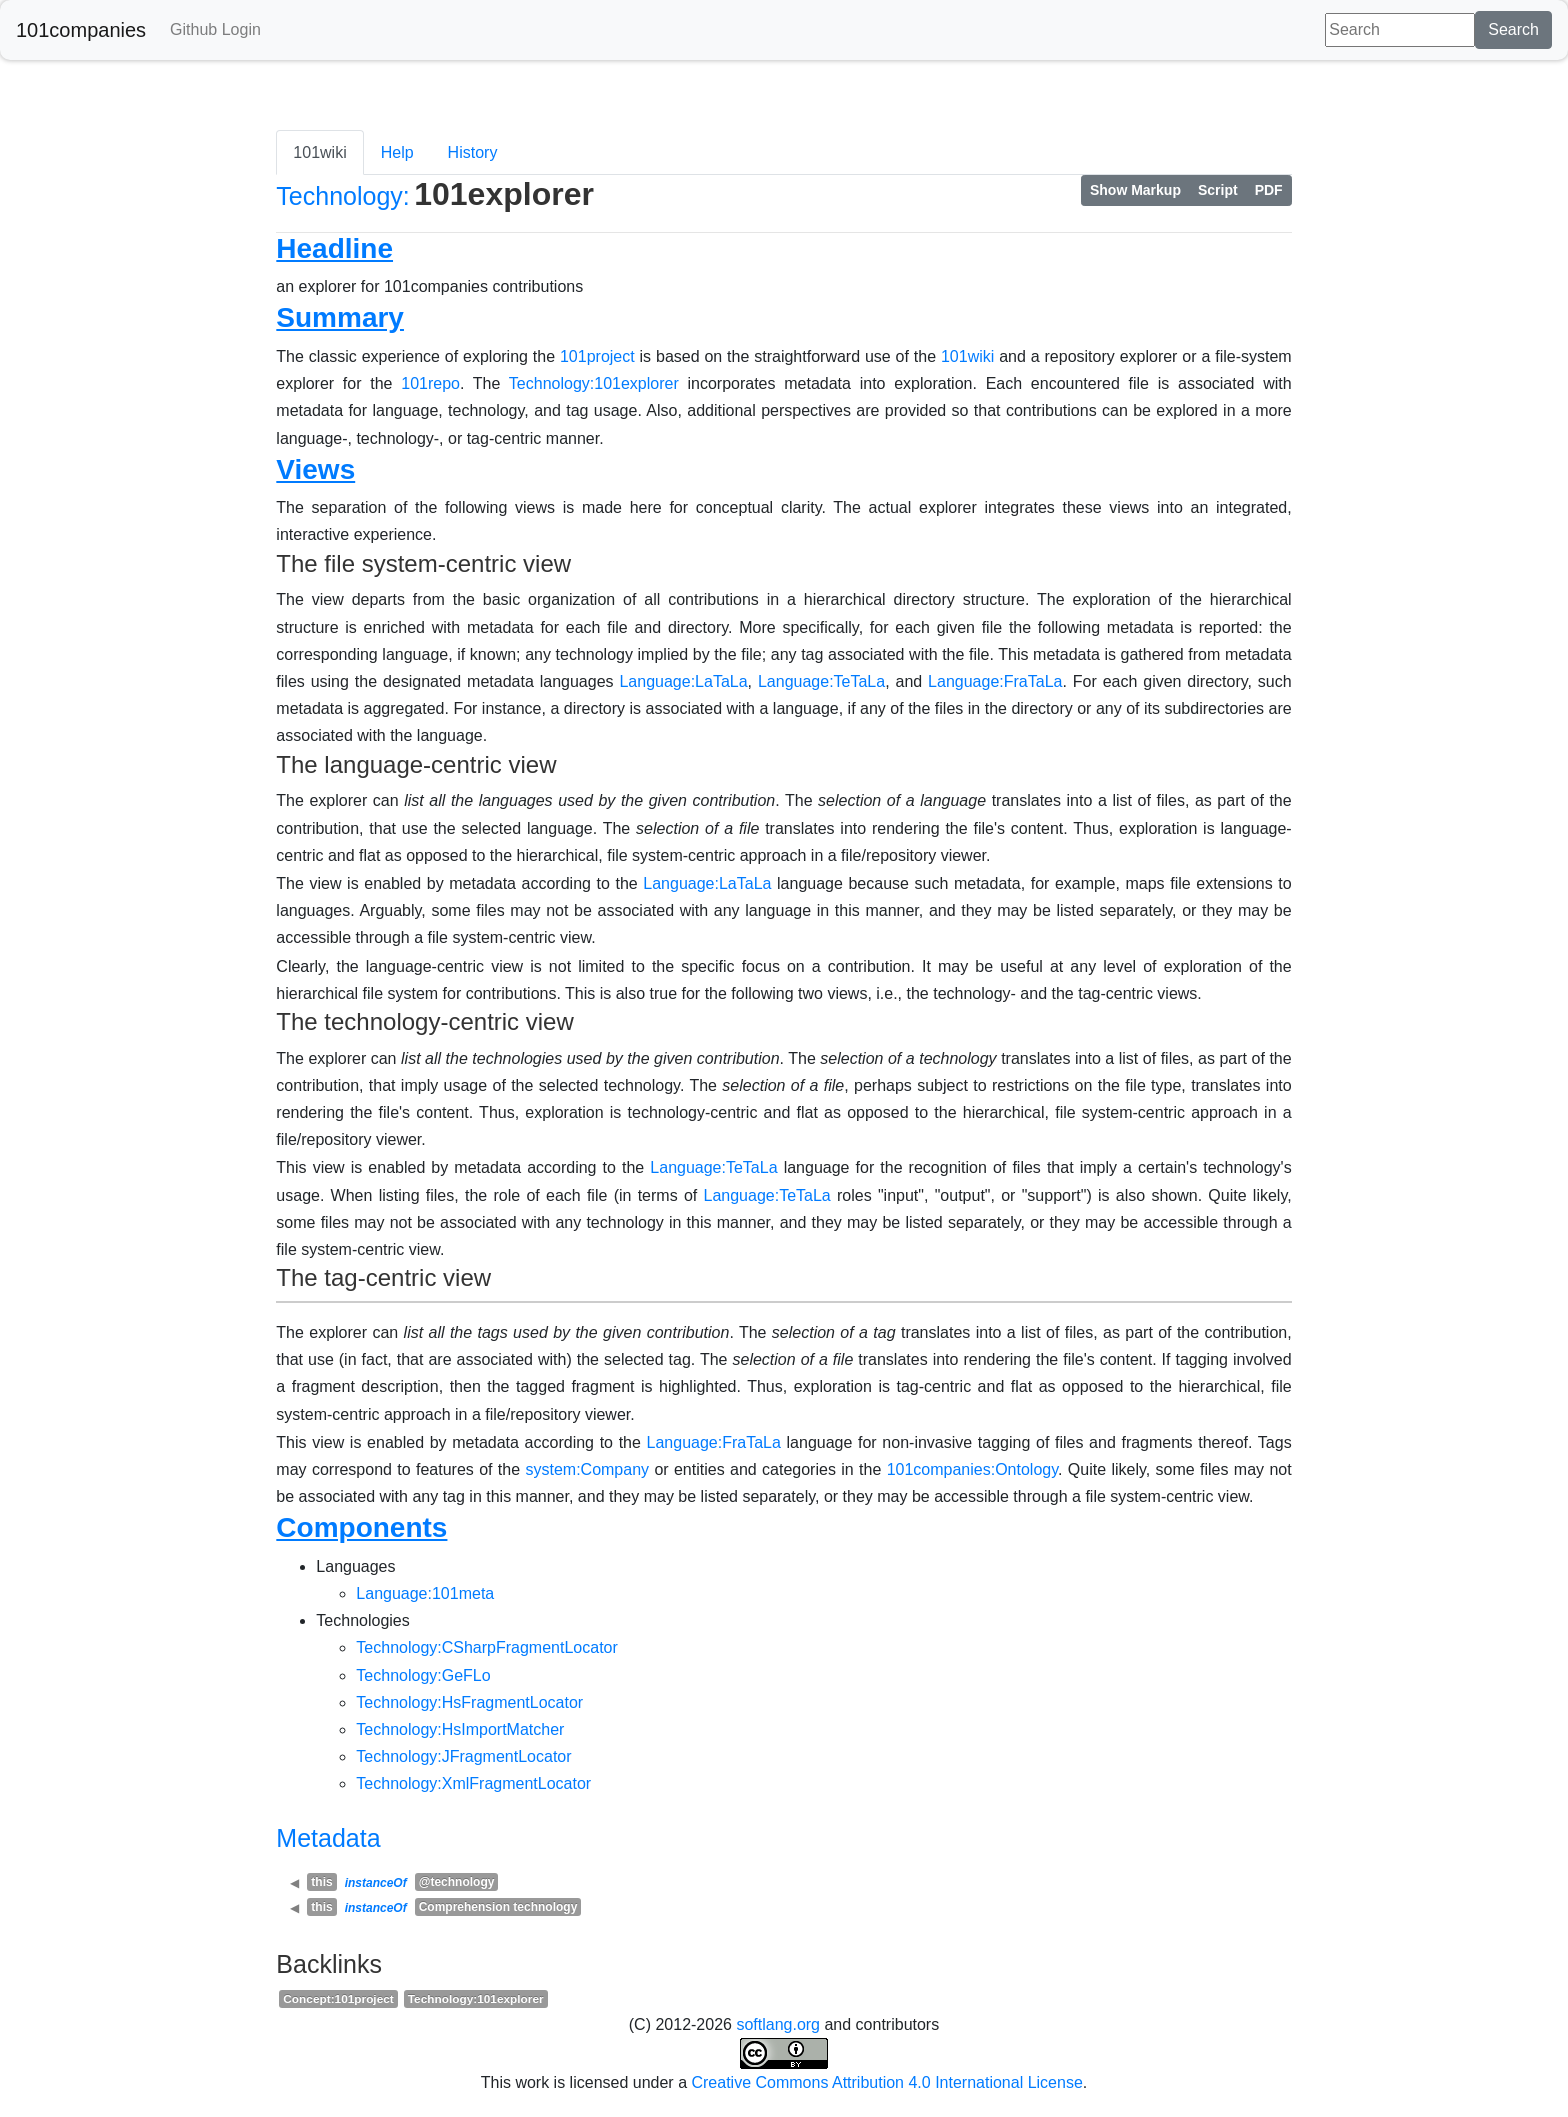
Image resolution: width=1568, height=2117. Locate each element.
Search (1513, 29)
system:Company (587, 1469)
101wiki (319, 152)
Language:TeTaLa (821, 681)
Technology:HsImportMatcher (460, 1729)
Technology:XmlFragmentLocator (473, 1783)
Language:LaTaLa (683, 681)
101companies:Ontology (972, 1469)
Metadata (328, 1838)
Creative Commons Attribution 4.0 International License (886, 2082)
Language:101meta (425, 1593)
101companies (81, 30)
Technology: (342, 196)
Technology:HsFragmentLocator (469, 1702)
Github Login (215, 29)
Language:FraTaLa (995, 681)
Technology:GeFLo (423, 1675)
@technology (457, 1882)
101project (597, 356)
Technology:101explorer (594, 383)
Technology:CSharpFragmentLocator (486, 1647)
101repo (430, 383)
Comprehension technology (498, 1907)
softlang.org (778, 2024)
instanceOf (376, 1883)
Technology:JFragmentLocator (463, 1756)
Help (397, 152)
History (473, 152)
